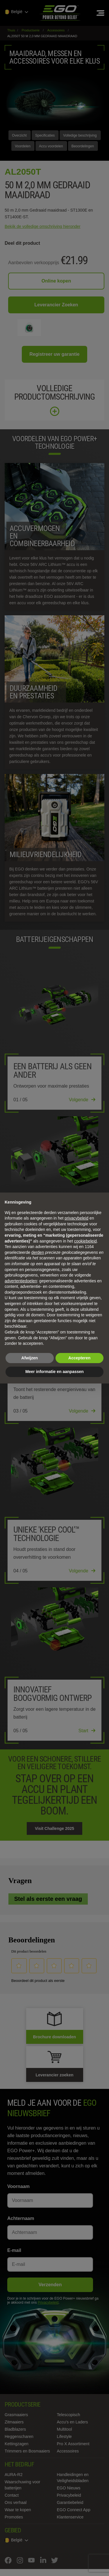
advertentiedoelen (21, 1281)
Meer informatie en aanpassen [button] (54, 1371)
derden (37, 1252)
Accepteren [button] (79, 1358)
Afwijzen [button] (29, 1358)
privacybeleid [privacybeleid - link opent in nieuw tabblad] (76, 1218)
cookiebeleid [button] (85, 1241)
